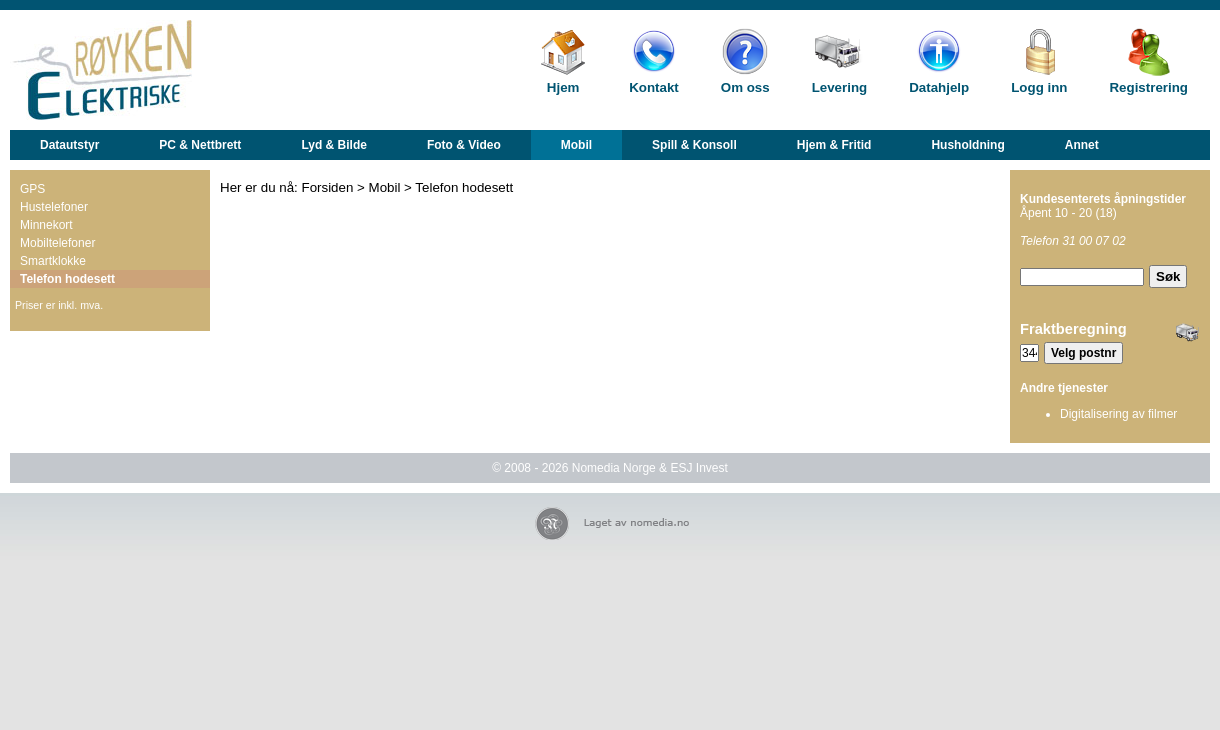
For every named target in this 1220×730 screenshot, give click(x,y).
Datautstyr (69, 145)
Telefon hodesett (67, 279)
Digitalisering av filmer (1118, 414)
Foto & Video (464, 145)
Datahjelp (939, 87)
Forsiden (328, 187)
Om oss (745, 87)
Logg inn (1039, 87)
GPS (32, 189)
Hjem (563, 87)
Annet (1082, 145)
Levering (840, 87)
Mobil (576, 145)
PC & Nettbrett (200, 145)
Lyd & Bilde (334, 145)
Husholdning (967, 145)
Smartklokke (53, 261)
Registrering (1148, 87)
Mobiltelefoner (57, 243)
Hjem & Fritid (834, 145)
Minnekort (46, 225)
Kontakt (654, 87)
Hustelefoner (54, 207)
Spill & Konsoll (694, 145)
